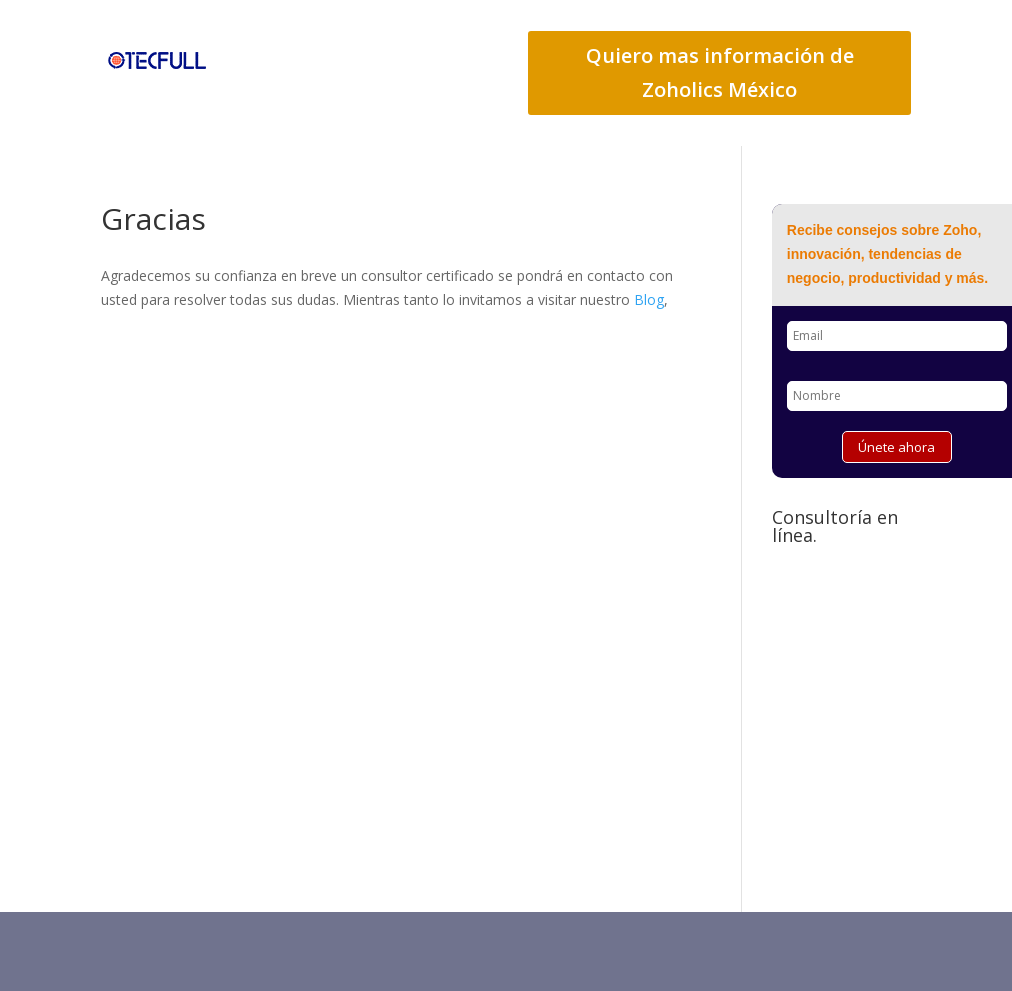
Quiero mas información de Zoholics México (720, 72)
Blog (649, 299)
